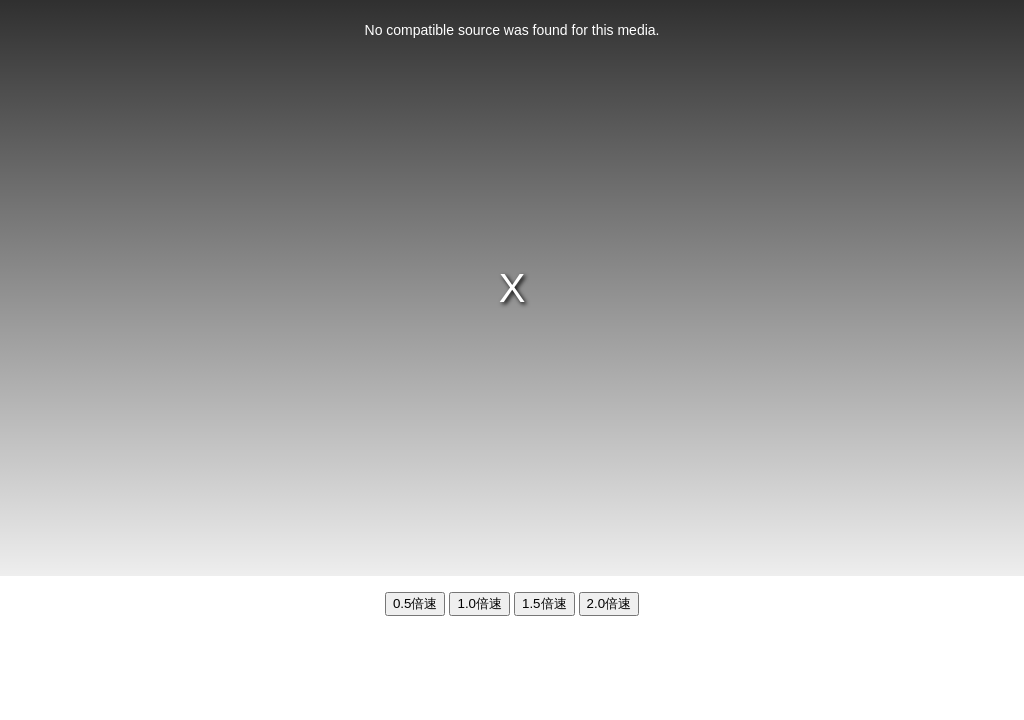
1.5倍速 (544, 603)
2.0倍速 (609, 603)
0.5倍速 (415, 603)
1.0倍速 (479, 603)
